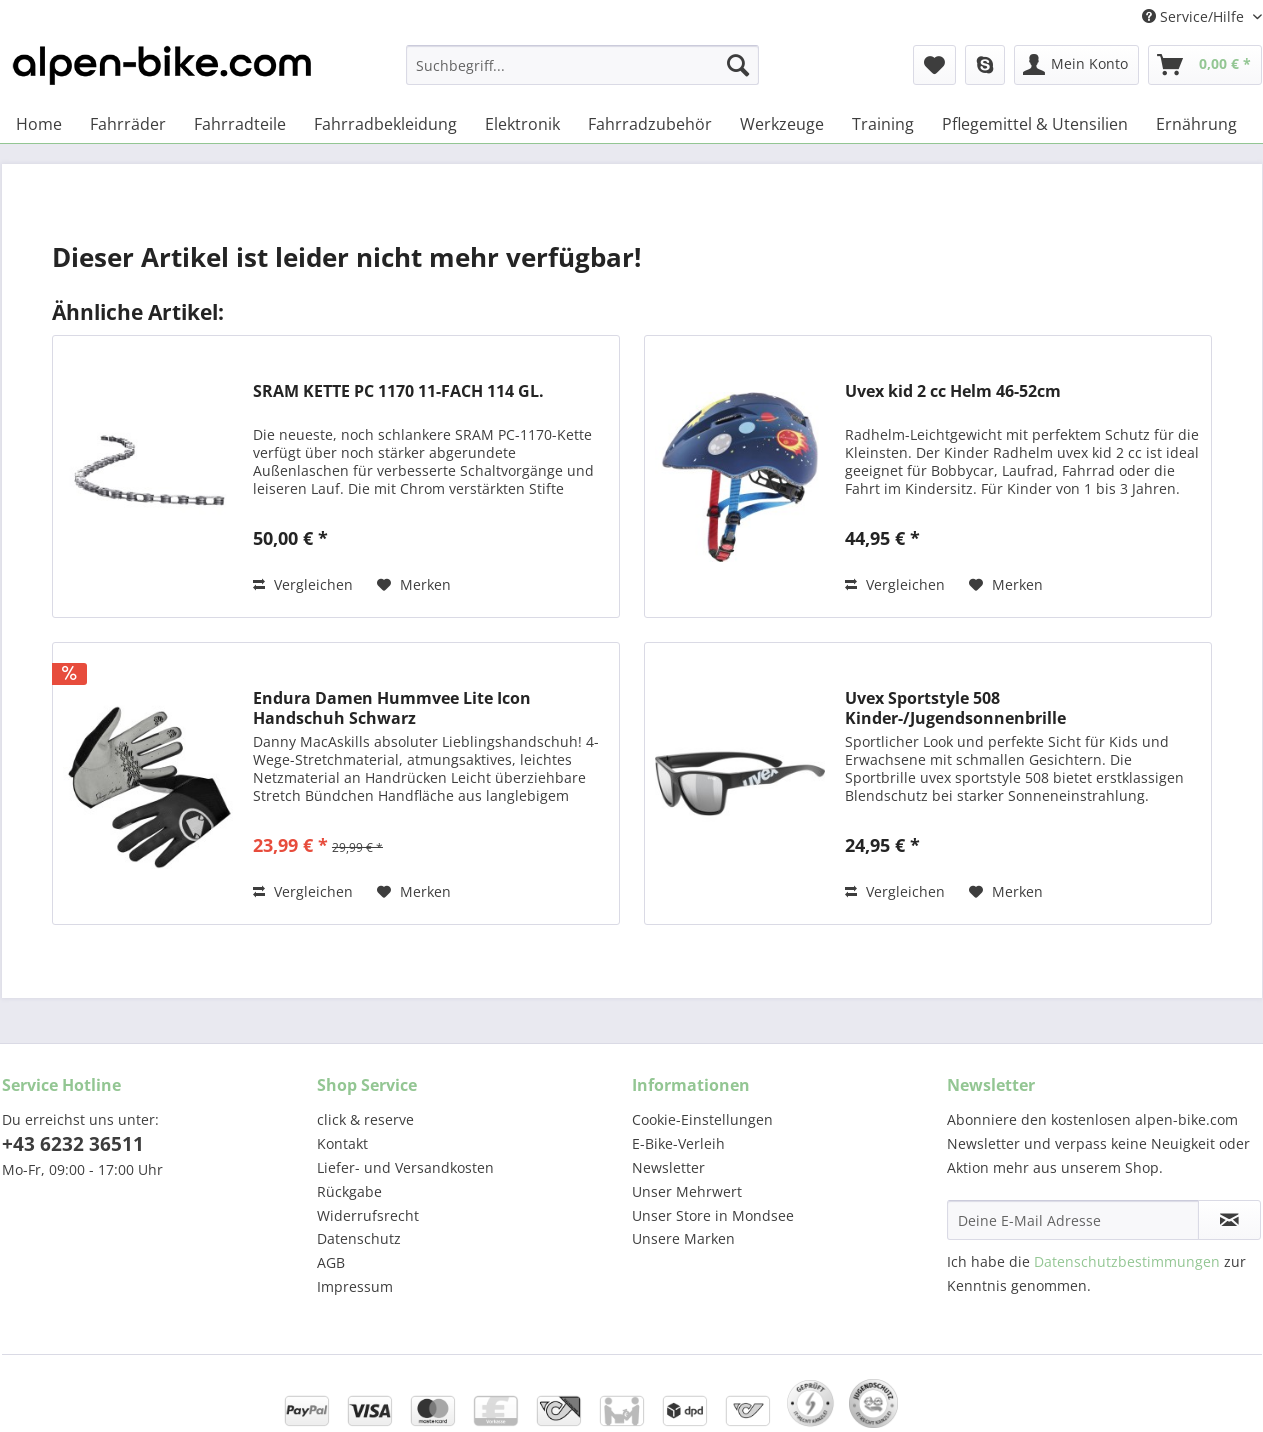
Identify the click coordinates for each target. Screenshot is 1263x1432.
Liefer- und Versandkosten (405, 1167)
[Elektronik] (522, 124)
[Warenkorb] (1205, 65)
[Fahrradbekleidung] (385, 124)
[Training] (883, 124)
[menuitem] (582, 74)
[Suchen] (738, 65)
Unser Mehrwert (687, 1191)
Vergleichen (303, 584)
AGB (331, 1262)
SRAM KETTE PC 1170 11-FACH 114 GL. (398, 391)
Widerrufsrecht (368, 1215)
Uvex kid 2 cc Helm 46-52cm (953, 391)
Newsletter (668, 1167)
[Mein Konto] (1076, 65)
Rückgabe (349, 1191)
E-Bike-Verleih (678, 1143)
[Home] (39, 124)
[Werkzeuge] (782, 124)
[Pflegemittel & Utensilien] (1035, 124)
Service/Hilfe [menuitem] (1195, 16)
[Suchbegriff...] (582, 65)
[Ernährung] (1196, 124)
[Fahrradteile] (240, 124)
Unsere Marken (683, 1238)
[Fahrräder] (128, 124)
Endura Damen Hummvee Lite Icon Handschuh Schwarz (392, 708)
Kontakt (342, 1143)
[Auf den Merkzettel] (414, 585)
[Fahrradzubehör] (650, 124)
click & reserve (365, 1119)
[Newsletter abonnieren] (1229, 1220)
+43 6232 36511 (73, 1144)
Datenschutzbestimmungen (1127, 1261)
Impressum (355, 1286)
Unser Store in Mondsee (713, 1215)
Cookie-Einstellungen (702, 1119)
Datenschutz (359, 1238)
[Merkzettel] (934, 65)
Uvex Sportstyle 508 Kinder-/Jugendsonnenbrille (955, 708)
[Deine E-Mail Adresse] (1073, 1220)
